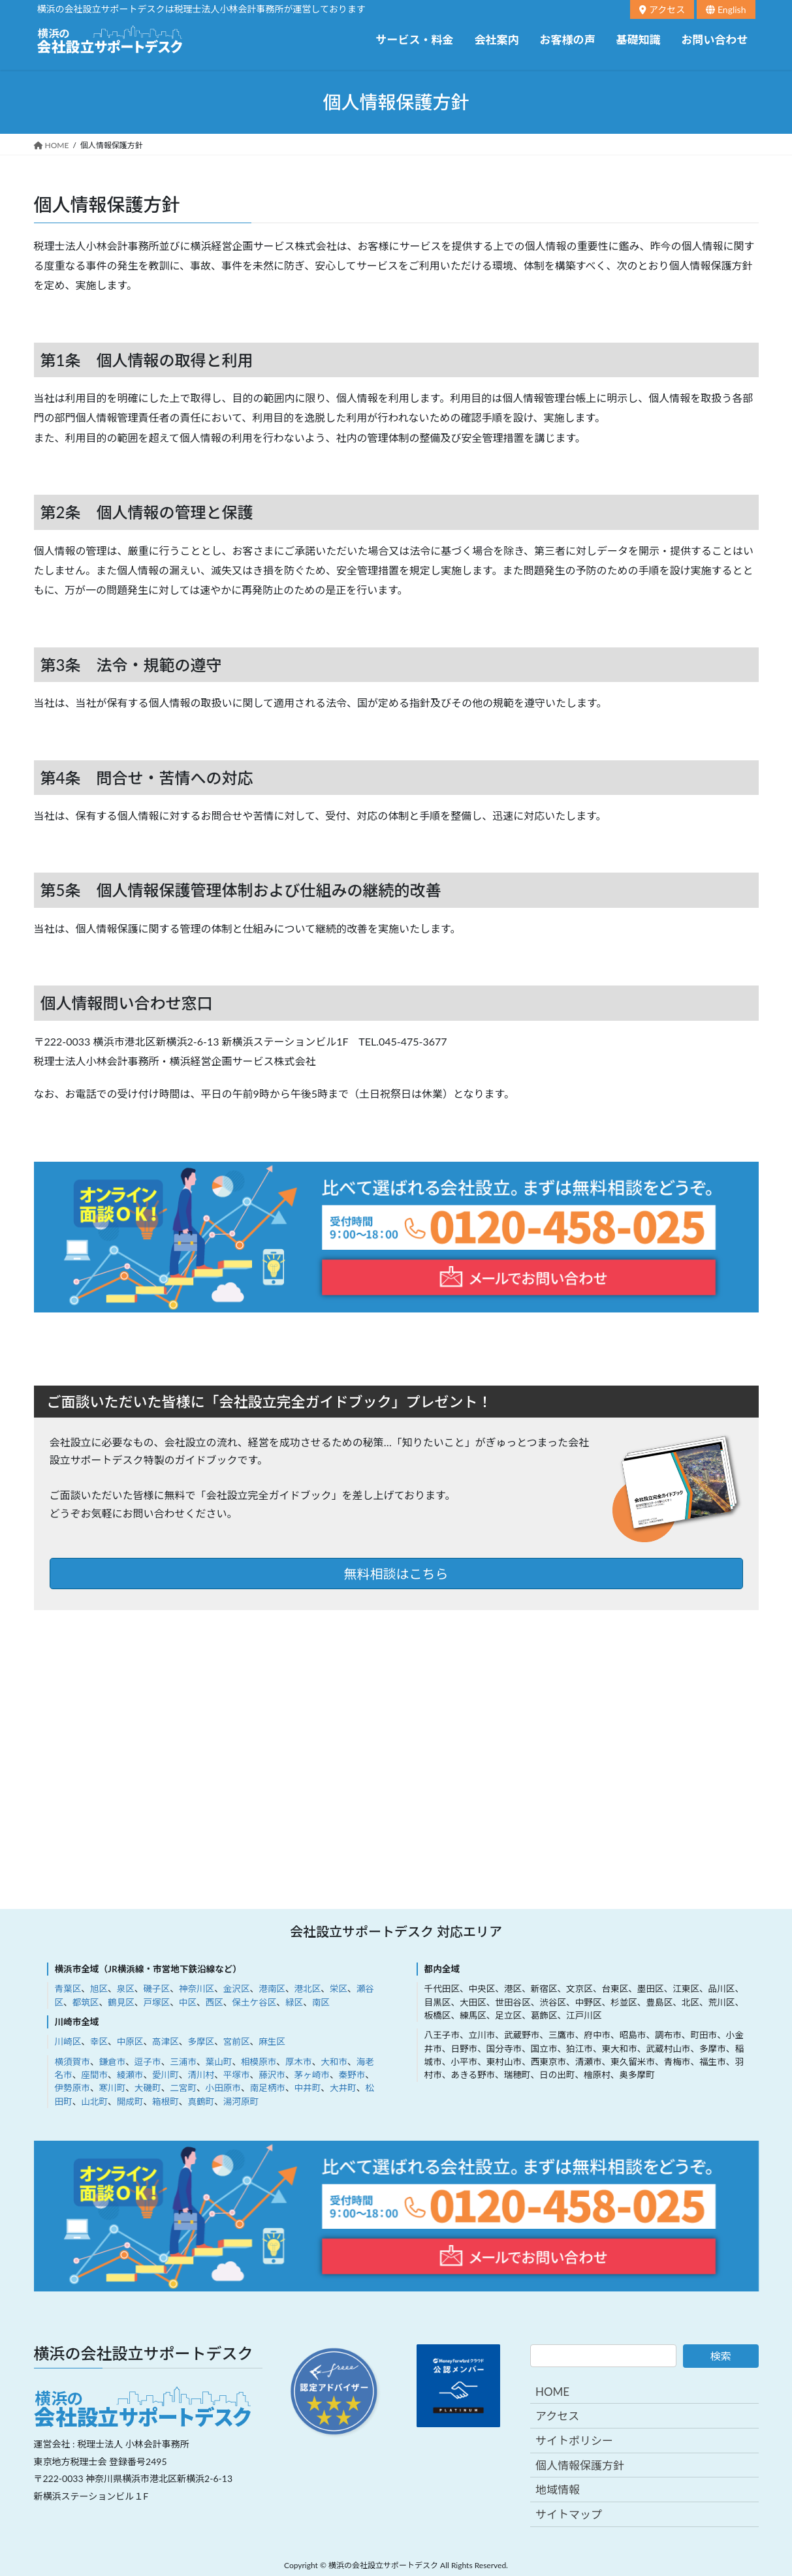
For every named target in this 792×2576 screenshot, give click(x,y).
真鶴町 (200, 2101)
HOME (552, 2391)
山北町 (94, 2101)
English (726, 9)
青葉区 (68, 1988)
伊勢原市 (72, 2088)
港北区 (307, 1988)
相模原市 (258, 2061)
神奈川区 (196, 1988)
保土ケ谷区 (254, 2002)
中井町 (307, 2088)
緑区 (294, 2002)
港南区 (272, 1988)
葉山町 (219, 2061)
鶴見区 (121, 2002)
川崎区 (68, 2041)
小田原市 (223, 2088)
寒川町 (112, 2088)
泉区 (126, 1988)
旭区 (99, 1988)
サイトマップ (568, 2514)
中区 (188, 2002)
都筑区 (85, 2002)
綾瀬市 (130, 2075)
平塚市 (236, 2075)
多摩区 (200, 2041)
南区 (321, 2002)
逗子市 (148, 2061)
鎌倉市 (112, 2061)
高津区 (165, 2041)
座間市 (94, 2075)
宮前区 (236, 2041)
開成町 (130, 2101)
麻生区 (272, 2041)
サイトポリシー (574, 2440)
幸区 (99, 2041)
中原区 (130, 2041)
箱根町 (165, 2101)
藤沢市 (272, 2075)
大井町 (343, 2088)
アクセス (662, 9)
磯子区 (156, 1988)
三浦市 (183, 2061)
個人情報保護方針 (579, 2465)
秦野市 (352, 2075)
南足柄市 (267, 2088)
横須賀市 (72, 2061)
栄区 (338, 1988)
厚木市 (298, 2061)
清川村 (200, 2075)
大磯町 (148, 2088)
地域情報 (557, 2489)
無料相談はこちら (396, 1573)
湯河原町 (241, 2101)
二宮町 (183, 2088)
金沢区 (236, 1988)
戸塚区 (156, 2002)
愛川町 (165, 2075)
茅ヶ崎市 (312, 2075)
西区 (214, 2002)
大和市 (334, 2061)
